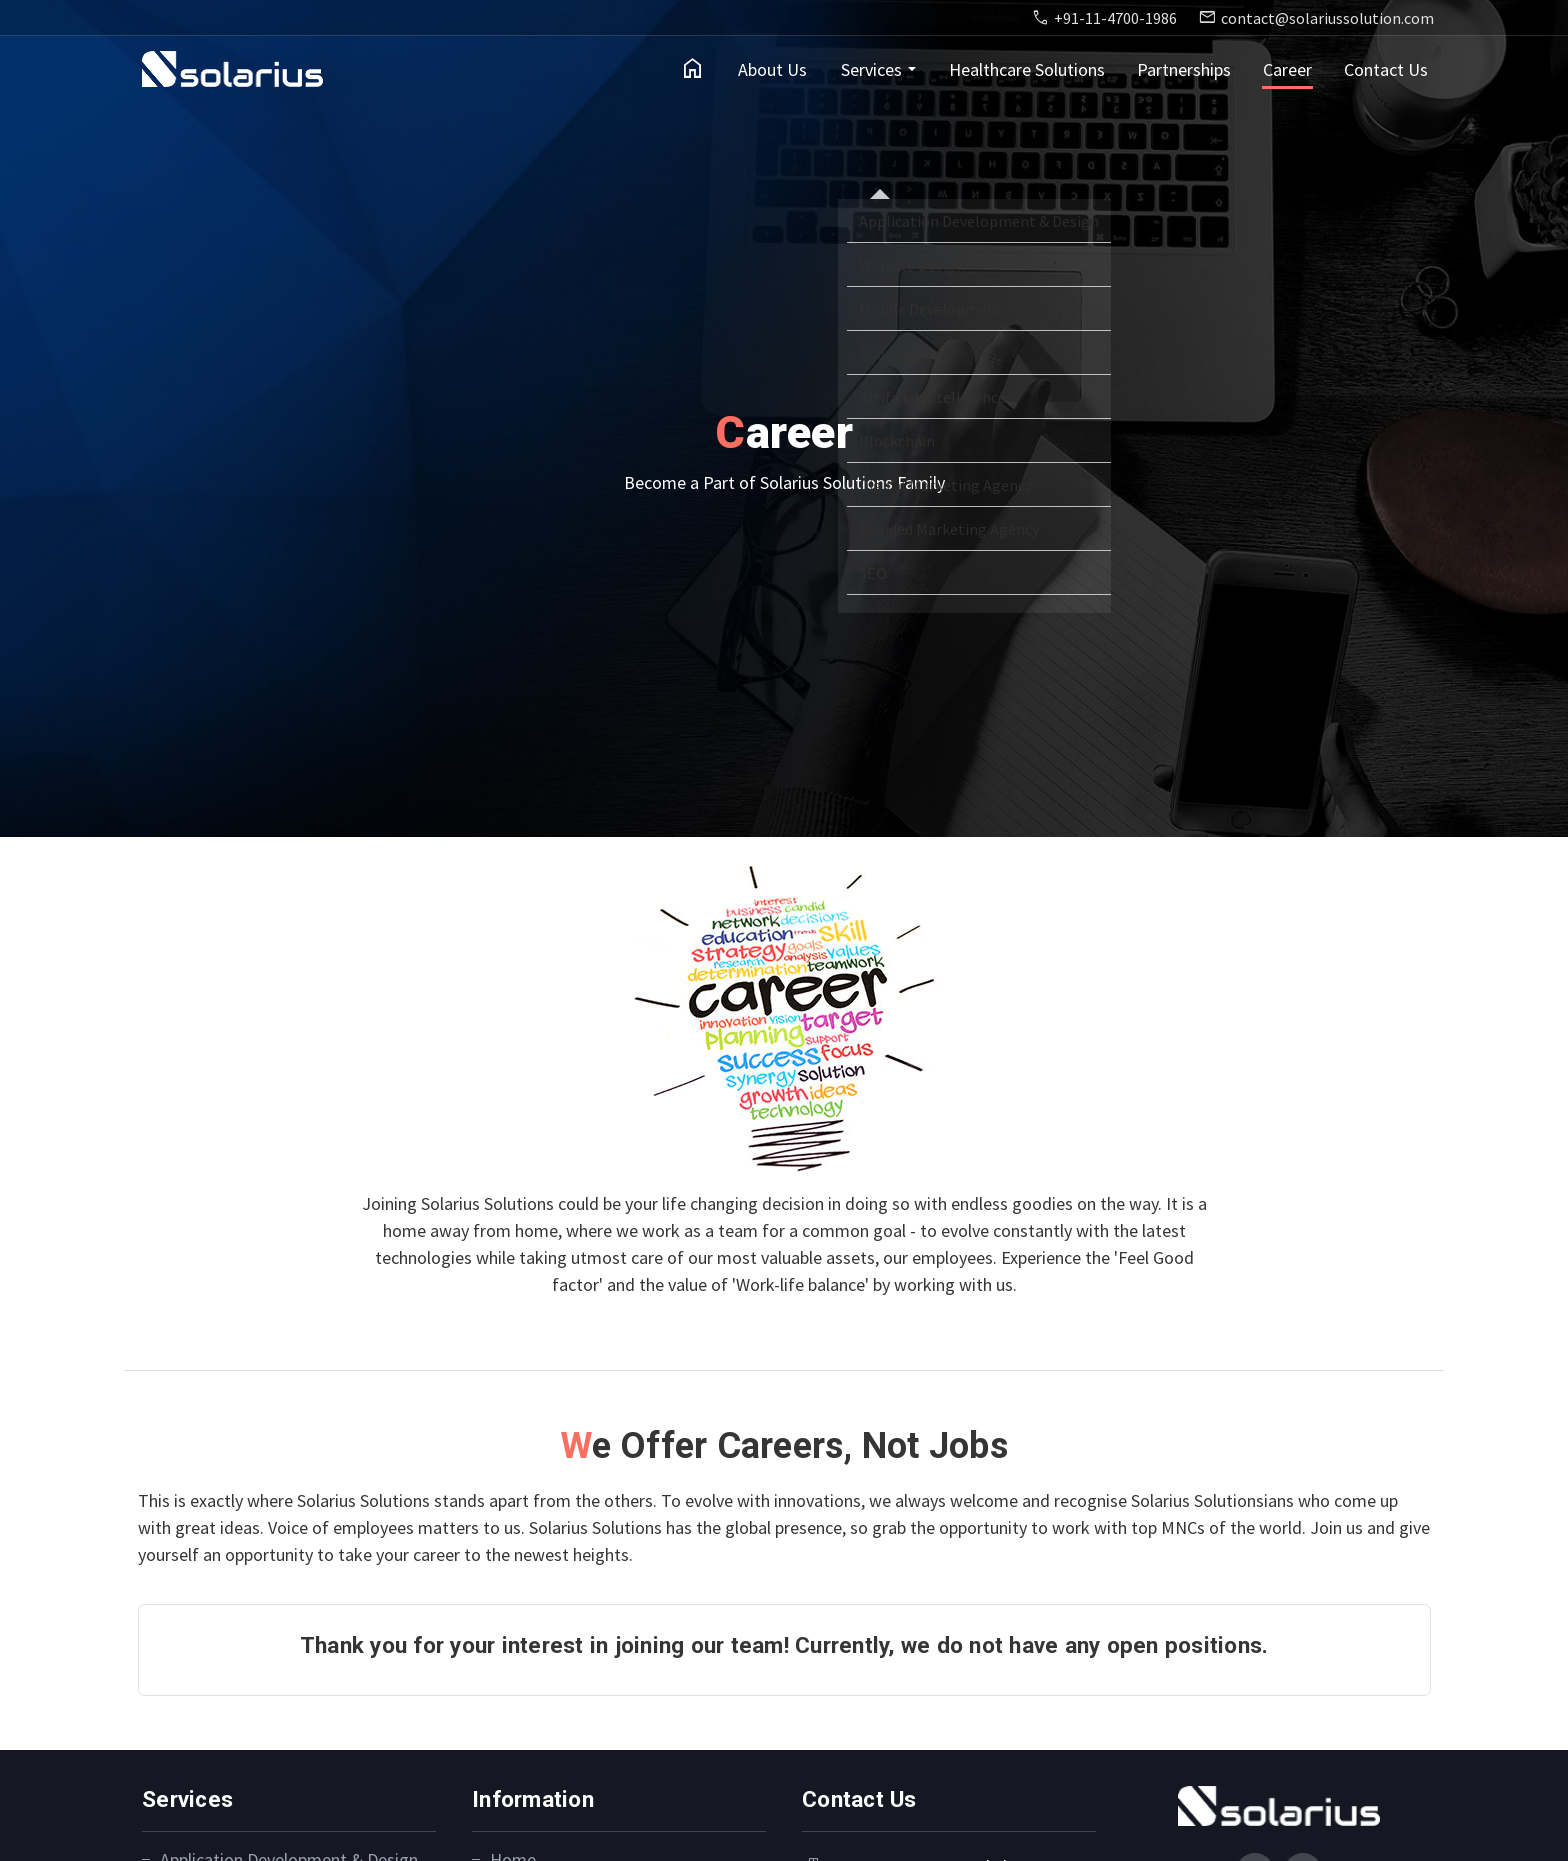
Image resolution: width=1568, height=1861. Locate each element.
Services (871, 69)
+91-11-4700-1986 (1115, 18)
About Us (772, 69)
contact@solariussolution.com (1327, 18)
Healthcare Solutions (1027, 69)
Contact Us (1386, 69)
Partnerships (1184, 69)
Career (1287, 69)
